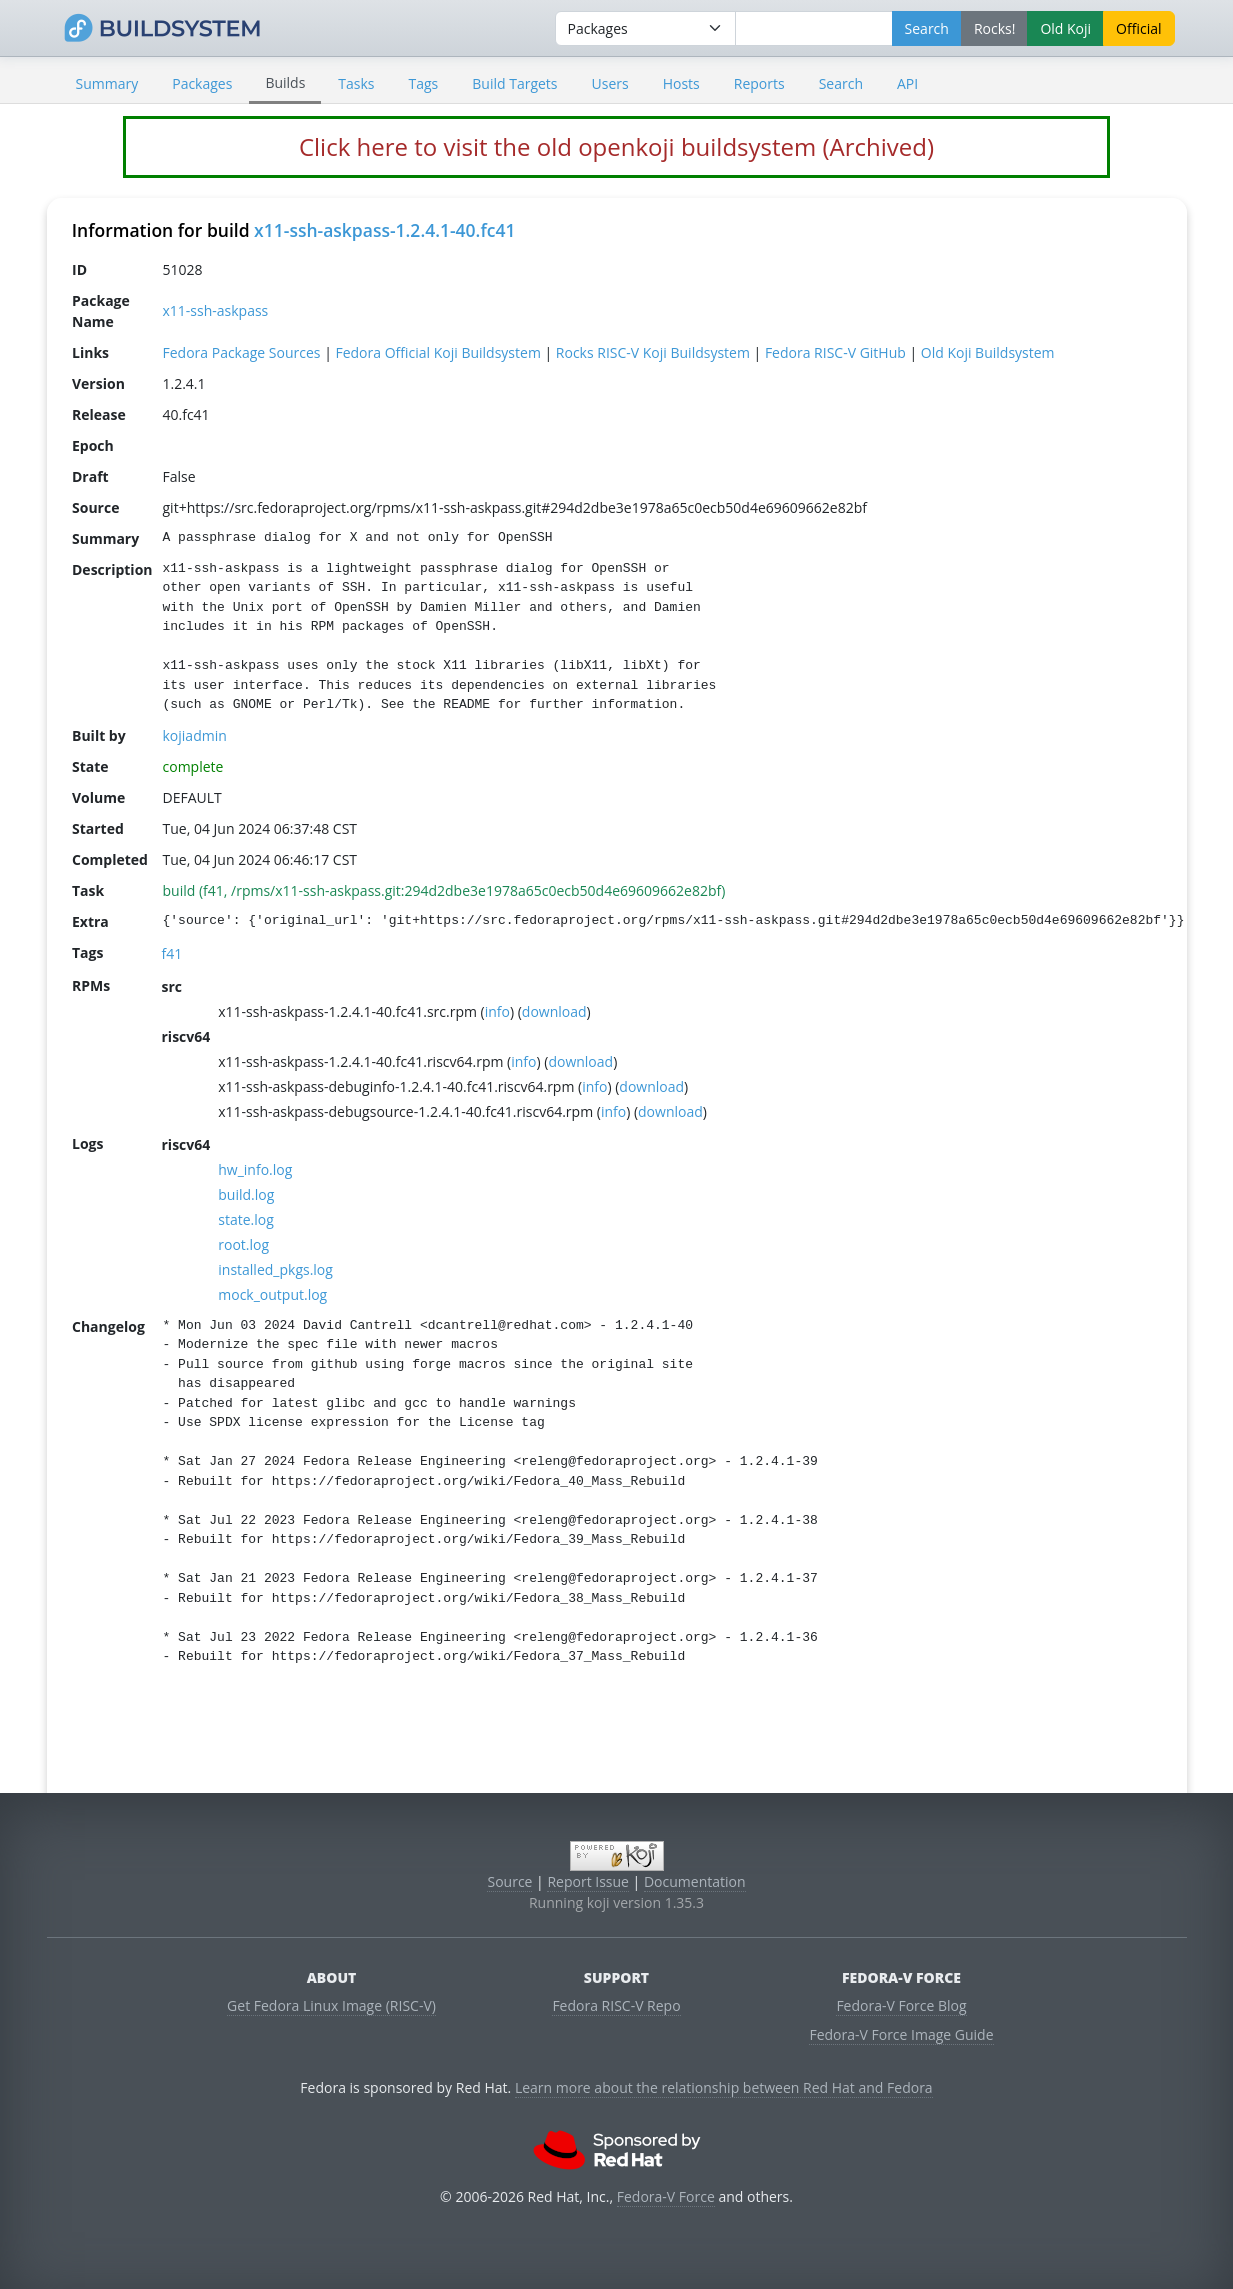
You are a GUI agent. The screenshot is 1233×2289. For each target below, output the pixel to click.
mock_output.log (272, 1294)
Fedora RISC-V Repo (616, 2005)
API (907, 83)
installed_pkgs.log (275, 1269)
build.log (246, 1194)
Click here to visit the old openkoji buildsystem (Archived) (616, 146)
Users (610, 83)
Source (509, 1881)
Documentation (695, 1881)
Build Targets (514, 83)
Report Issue (588, 1881)
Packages (202, 83)
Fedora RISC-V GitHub (834, 352)
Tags (424, 83)
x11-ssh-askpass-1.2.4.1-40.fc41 (384, 230)
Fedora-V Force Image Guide (901, 2034)
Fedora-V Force (666, 2196)
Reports (759, 83)
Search (841, 83)
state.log (246, 1219)
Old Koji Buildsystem (987, 352)
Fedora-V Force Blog (901, 2005)
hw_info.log (255, 1169)
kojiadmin (194, 735)
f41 (171, 953)
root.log (243, 1244)
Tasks (356, 83)
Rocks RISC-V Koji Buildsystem (652, 352)
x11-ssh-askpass (215, 310)
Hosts (681, 83)
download (553, 1011)
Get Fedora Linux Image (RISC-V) (331, 2005)
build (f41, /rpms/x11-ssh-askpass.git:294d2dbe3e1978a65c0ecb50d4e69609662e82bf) (443, 890)
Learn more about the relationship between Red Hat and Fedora (724, 2087)
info (496, 1011)
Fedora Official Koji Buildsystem (437, 352)
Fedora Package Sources (241, 352)
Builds (285, 82)
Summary (107, 83)
